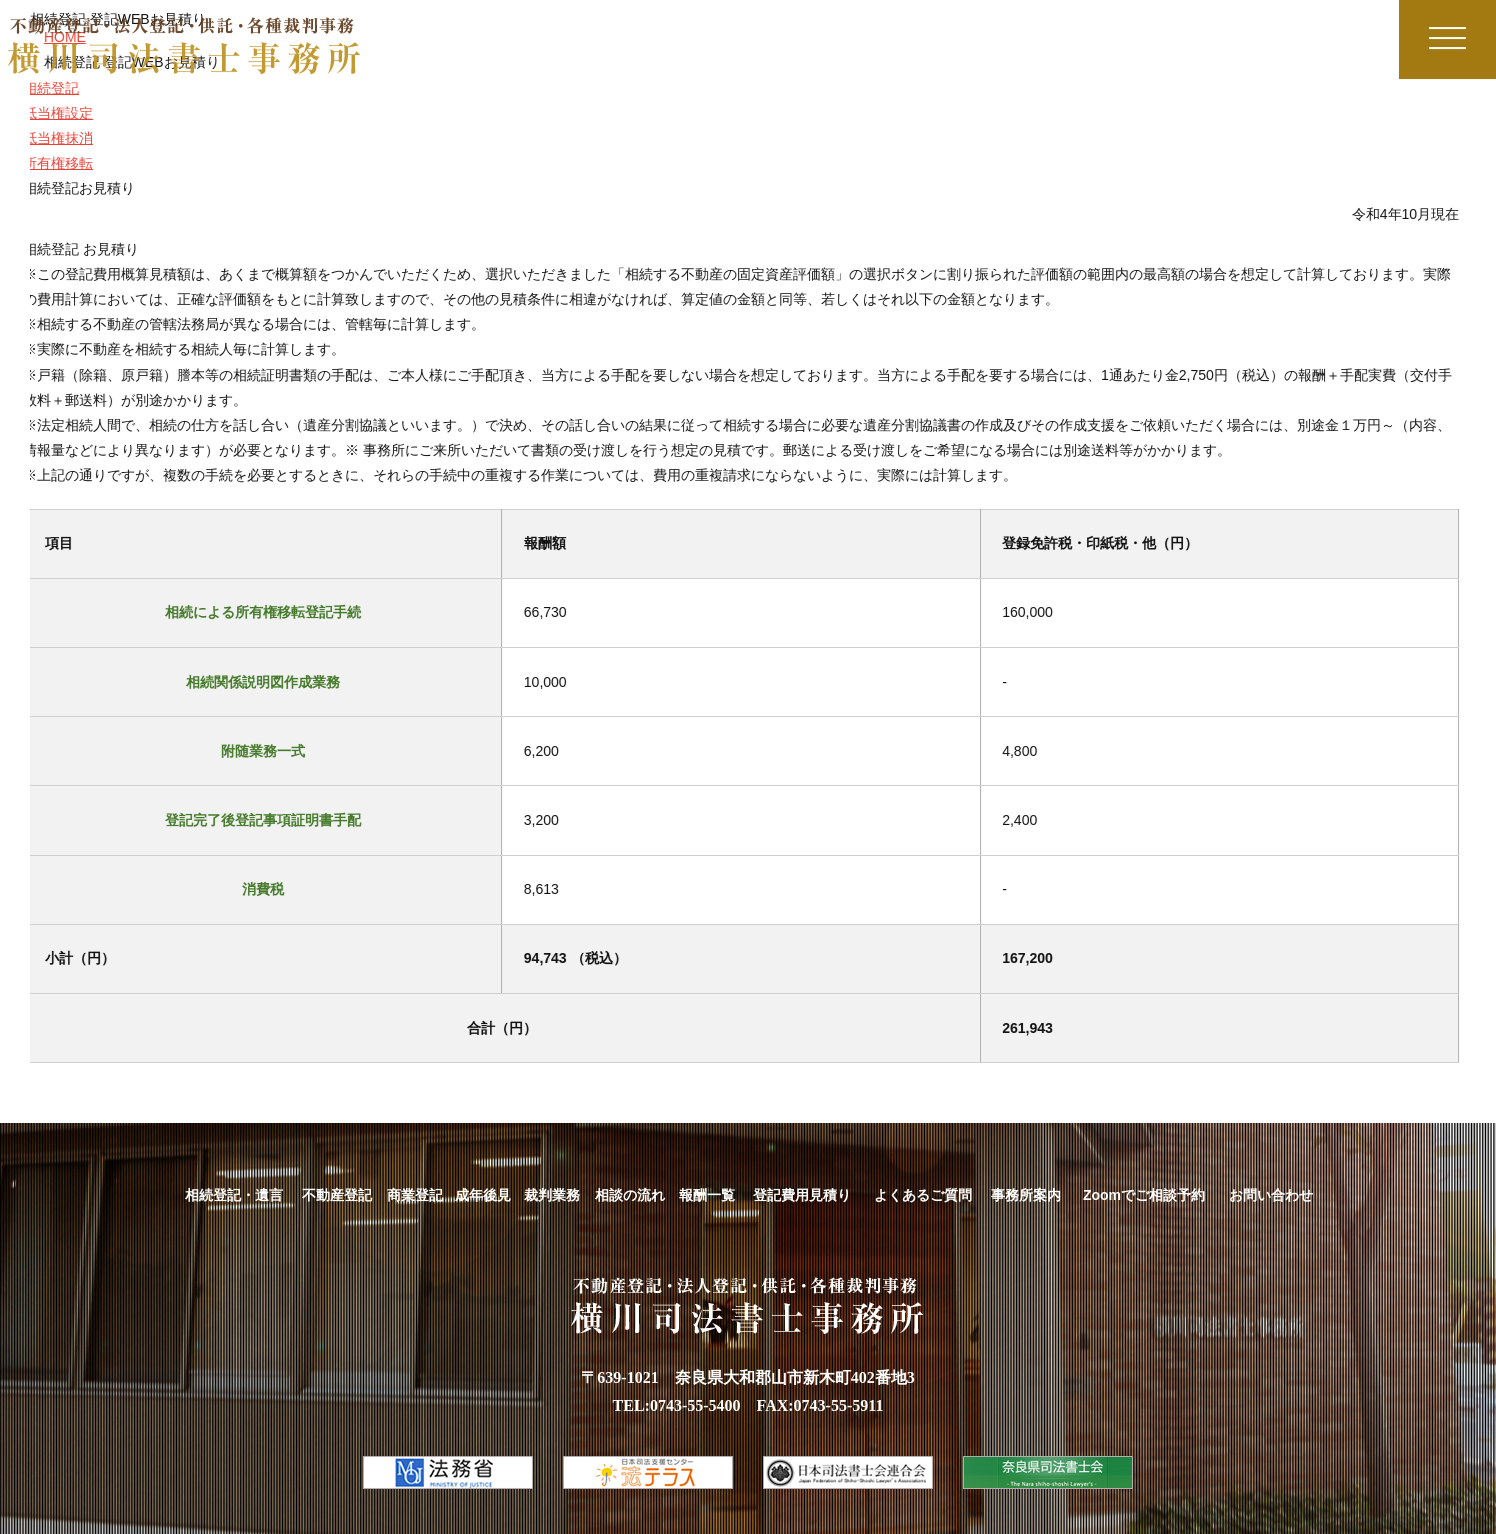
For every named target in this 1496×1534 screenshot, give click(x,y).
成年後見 (483, 1195)
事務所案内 (1026, 1195)
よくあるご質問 (923, 1195)
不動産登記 (337, 1195)
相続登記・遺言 (234, 1195)
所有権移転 (47, 163)
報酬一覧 (707, 1195)
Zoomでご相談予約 (1144, 1195)
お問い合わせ (1271, 1195)
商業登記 (415, 1195)
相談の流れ (630, 1195)
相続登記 (40, 88)
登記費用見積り (802, 1195)
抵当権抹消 (47, 138)
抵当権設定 (47, 113)
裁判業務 (552, 1195)
